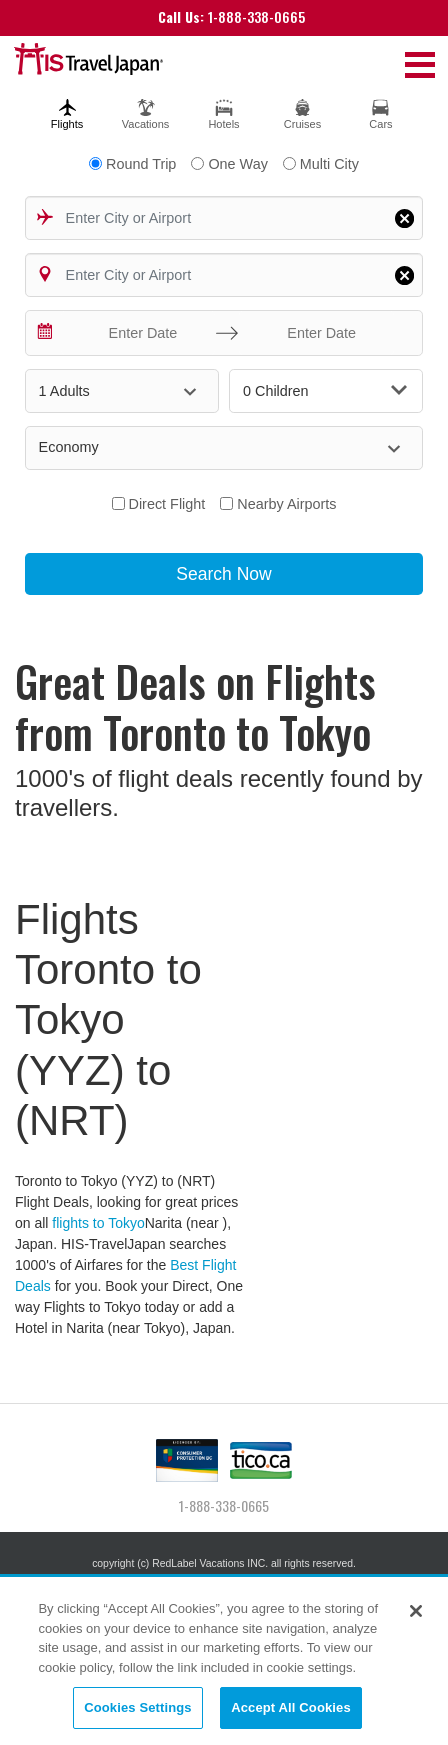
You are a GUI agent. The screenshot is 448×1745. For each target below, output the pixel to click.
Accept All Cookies (291, 1707)
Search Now (223, 574)
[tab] (67, 111)
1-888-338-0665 (231, 16)
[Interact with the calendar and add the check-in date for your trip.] (46, 333)
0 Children (325, 390)
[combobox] (224, 218)
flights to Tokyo (98, 1223)
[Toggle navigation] (420, 64)
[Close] (416, 1611)
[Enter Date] (138, 333)
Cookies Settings (138, 1707)
